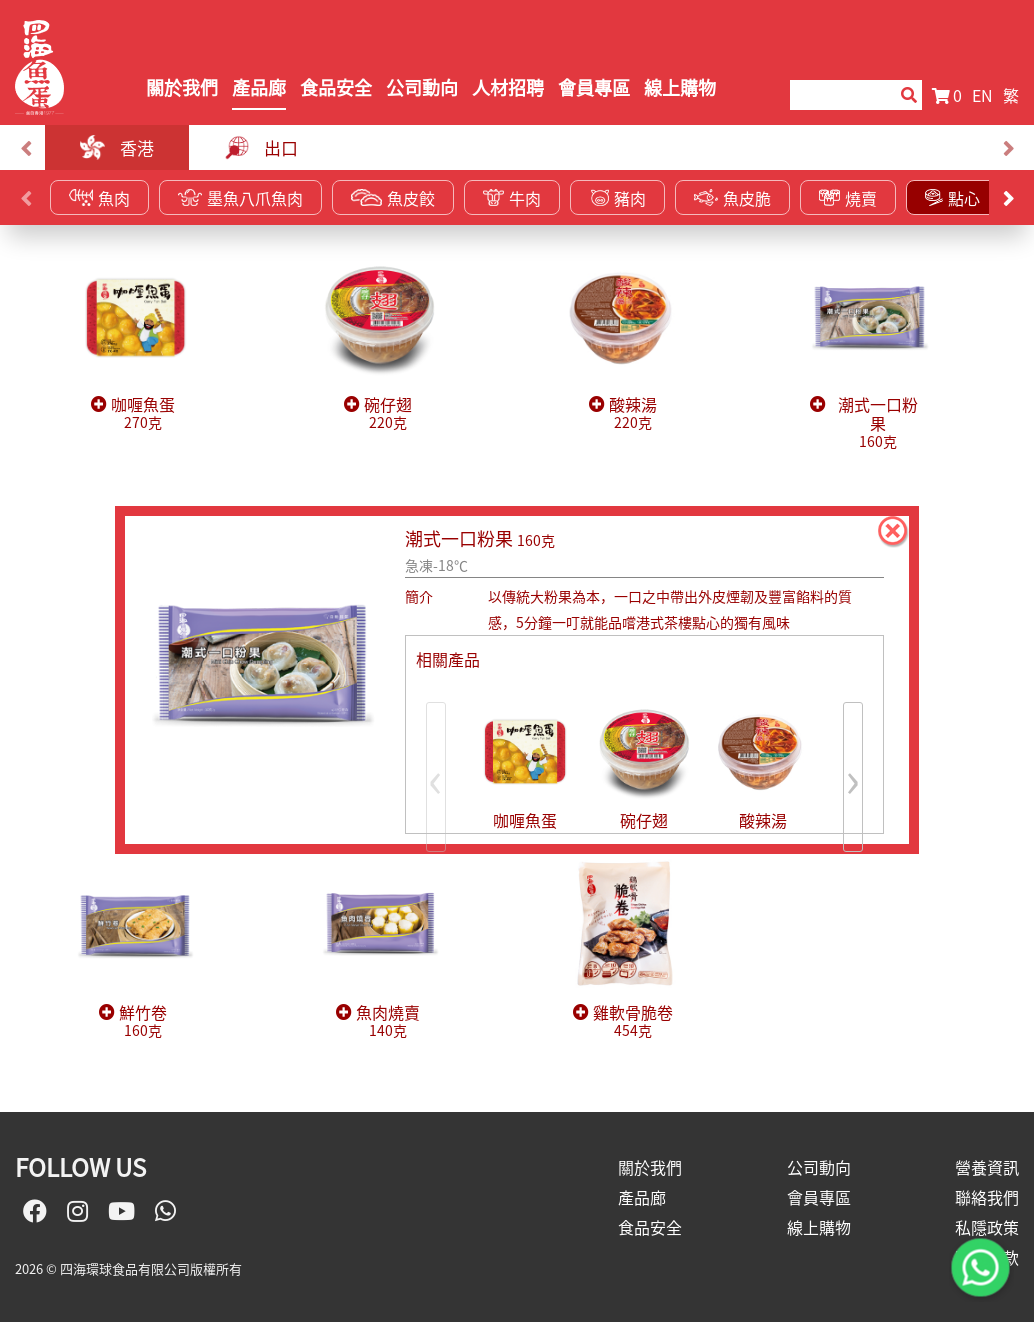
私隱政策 (987, 1227)
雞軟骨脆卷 (633, 1021)
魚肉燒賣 (388, 1021)
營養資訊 (987, 1167)
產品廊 (259, 87)
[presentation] (25, 148)
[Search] (840, 95)
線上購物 (680, 87)
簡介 (419, 596)
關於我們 (182, 87)
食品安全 (336, 87)
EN (982, 95)
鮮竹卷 (143, 1021)
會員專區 (594, 87)
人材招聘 (508, 87)
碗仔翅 (388, 413)
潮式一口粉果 (878, 423)
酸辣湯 (633, 413)
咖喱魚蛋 (143, 413)
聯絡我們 (987, 1197)
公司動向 (422, 87)
